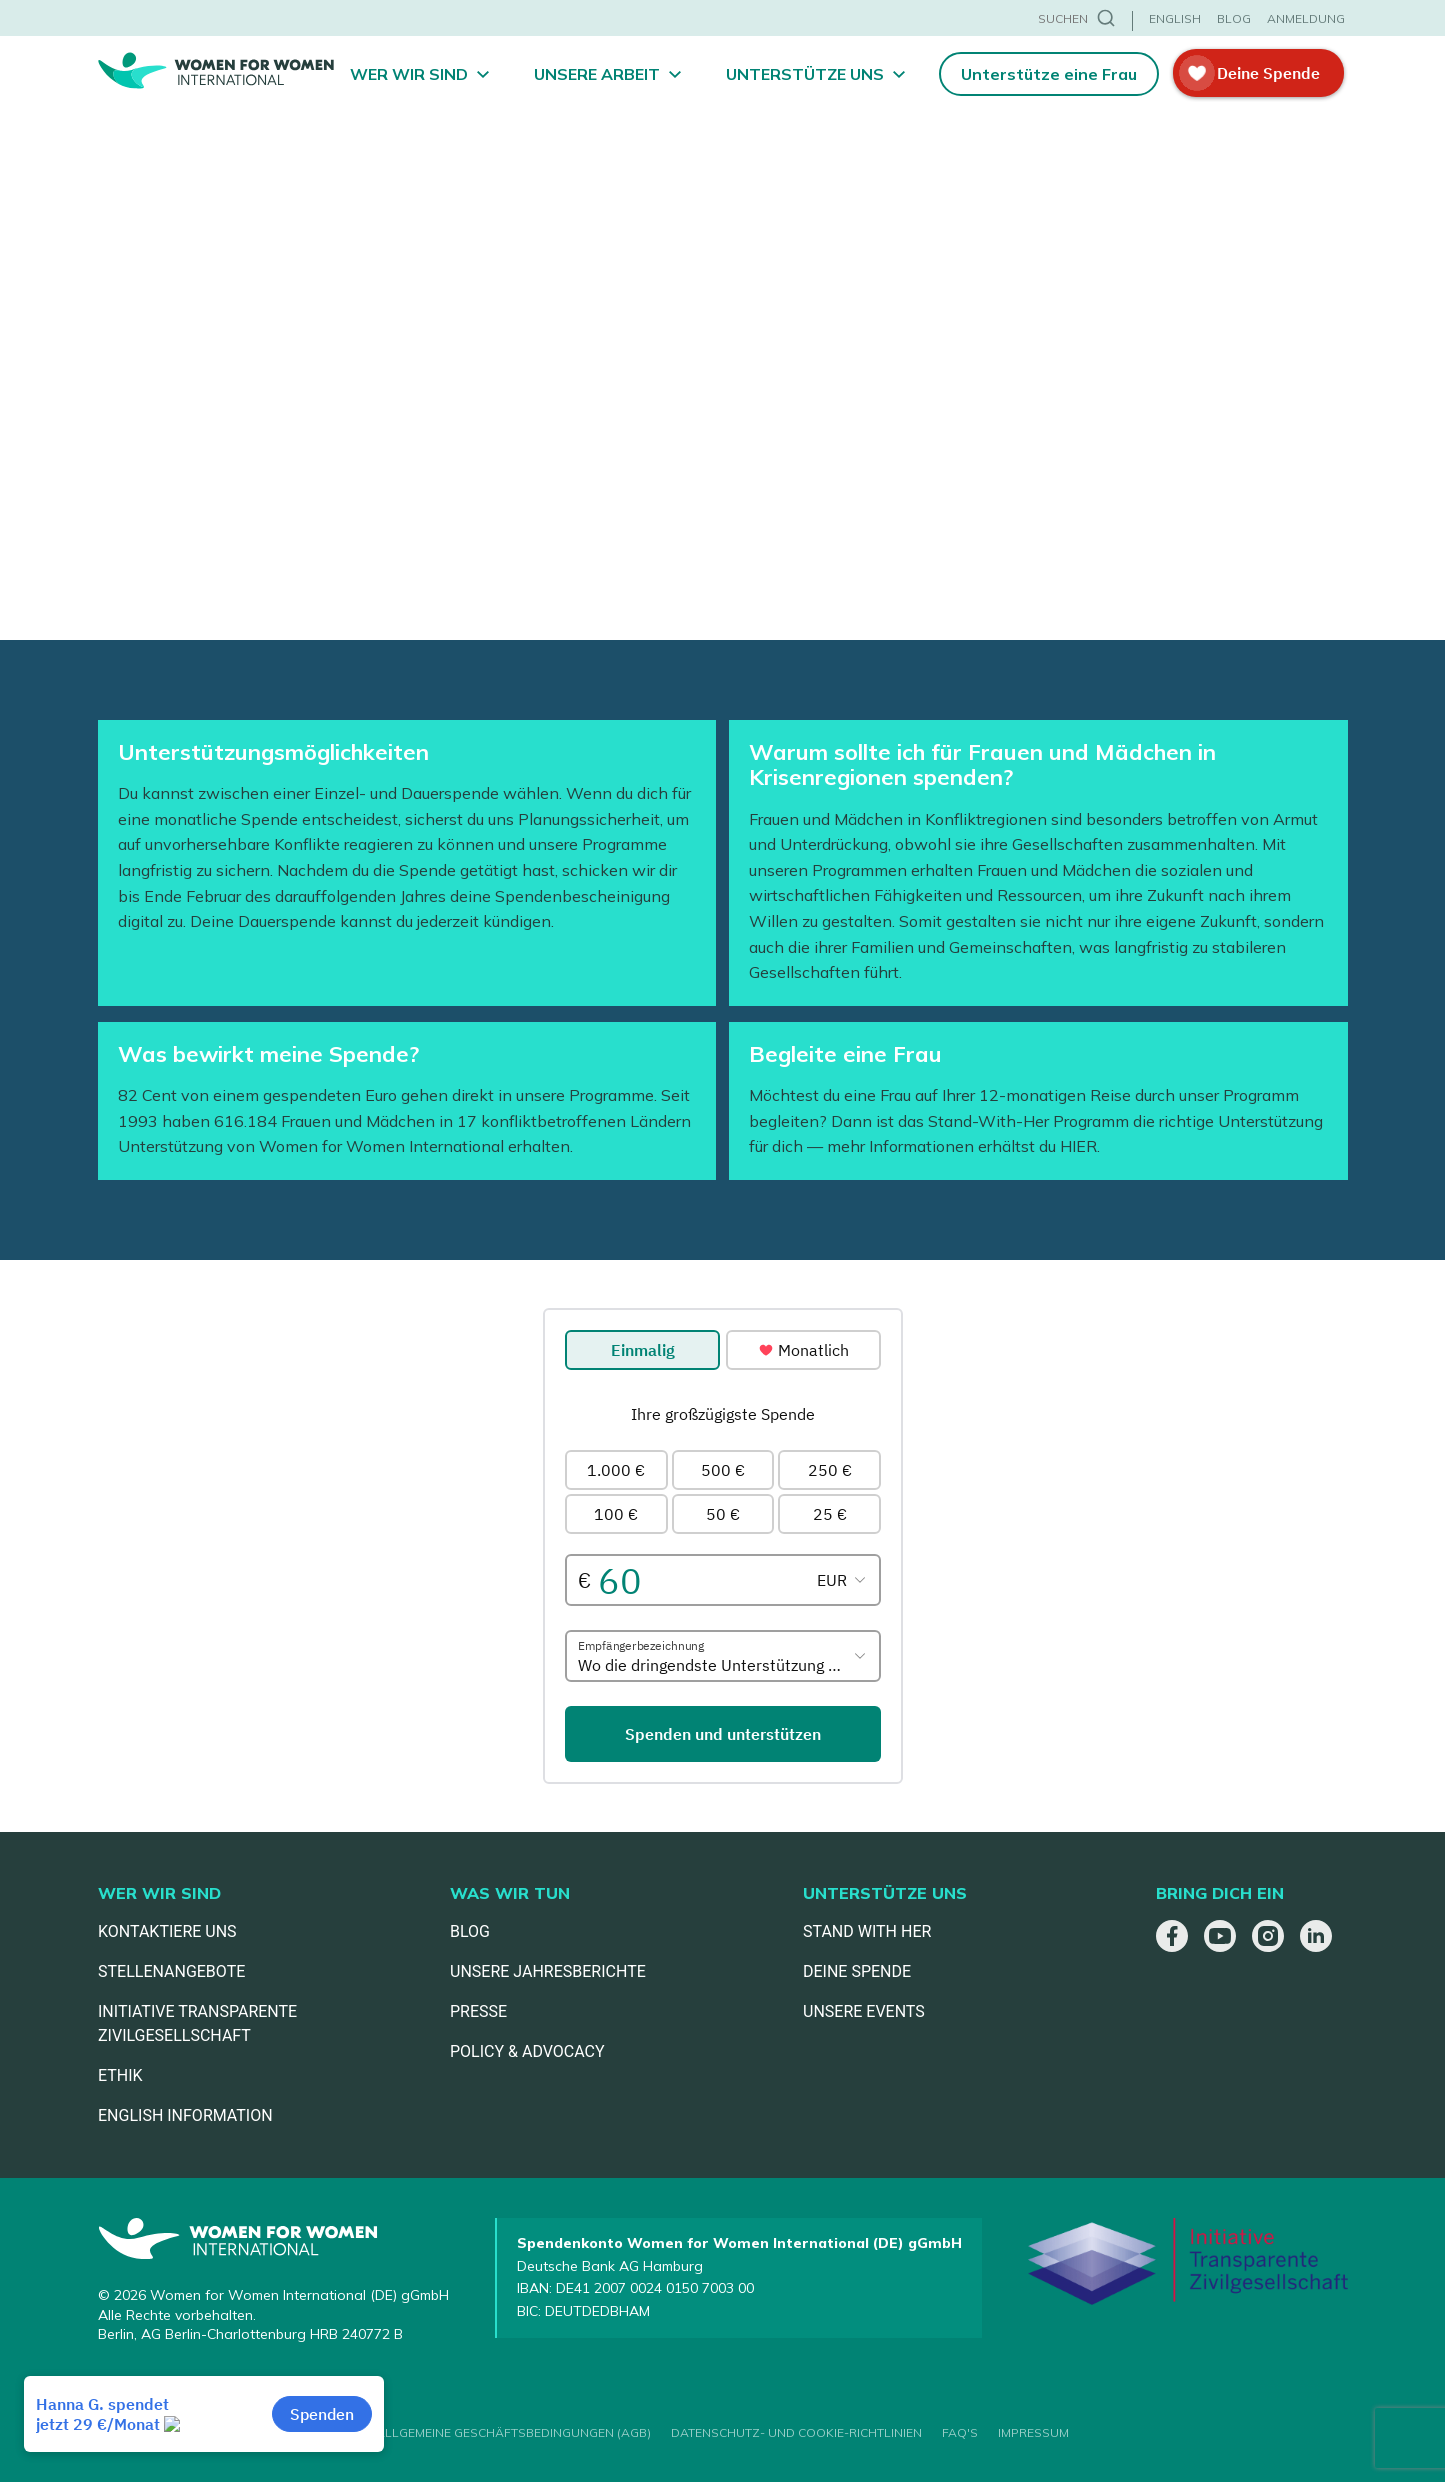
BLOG (1234, 18)
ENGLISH (1175, 18)
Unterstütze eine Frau (1049, 74)
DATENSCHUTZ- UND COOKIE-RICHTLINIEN (796, 2432)
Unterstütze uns (805, 74)
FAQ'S (960, 2432)
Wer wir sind (409, 74)
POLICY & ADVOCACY (527, 2051)
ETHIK (120, 2075)
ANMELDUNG (1306, 18)
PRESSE (478, 2011)
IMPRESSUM (1033, 2432)
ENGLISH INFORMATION (185, 2115)
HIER (1078, 1146)
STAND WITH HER (867, 1931)
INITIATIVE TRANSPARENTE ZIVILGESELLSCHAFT (197, 2023)
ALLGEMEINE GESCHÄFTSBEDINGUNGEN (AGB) (513, 2432)
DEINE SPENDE (857, 1971)
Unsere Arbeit (597, 74)
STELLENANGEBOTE (171, 1971)
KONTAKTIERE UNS (167, 1931)
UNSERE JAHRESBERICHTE (548, 1971)
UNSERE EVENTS (864, 2011)
